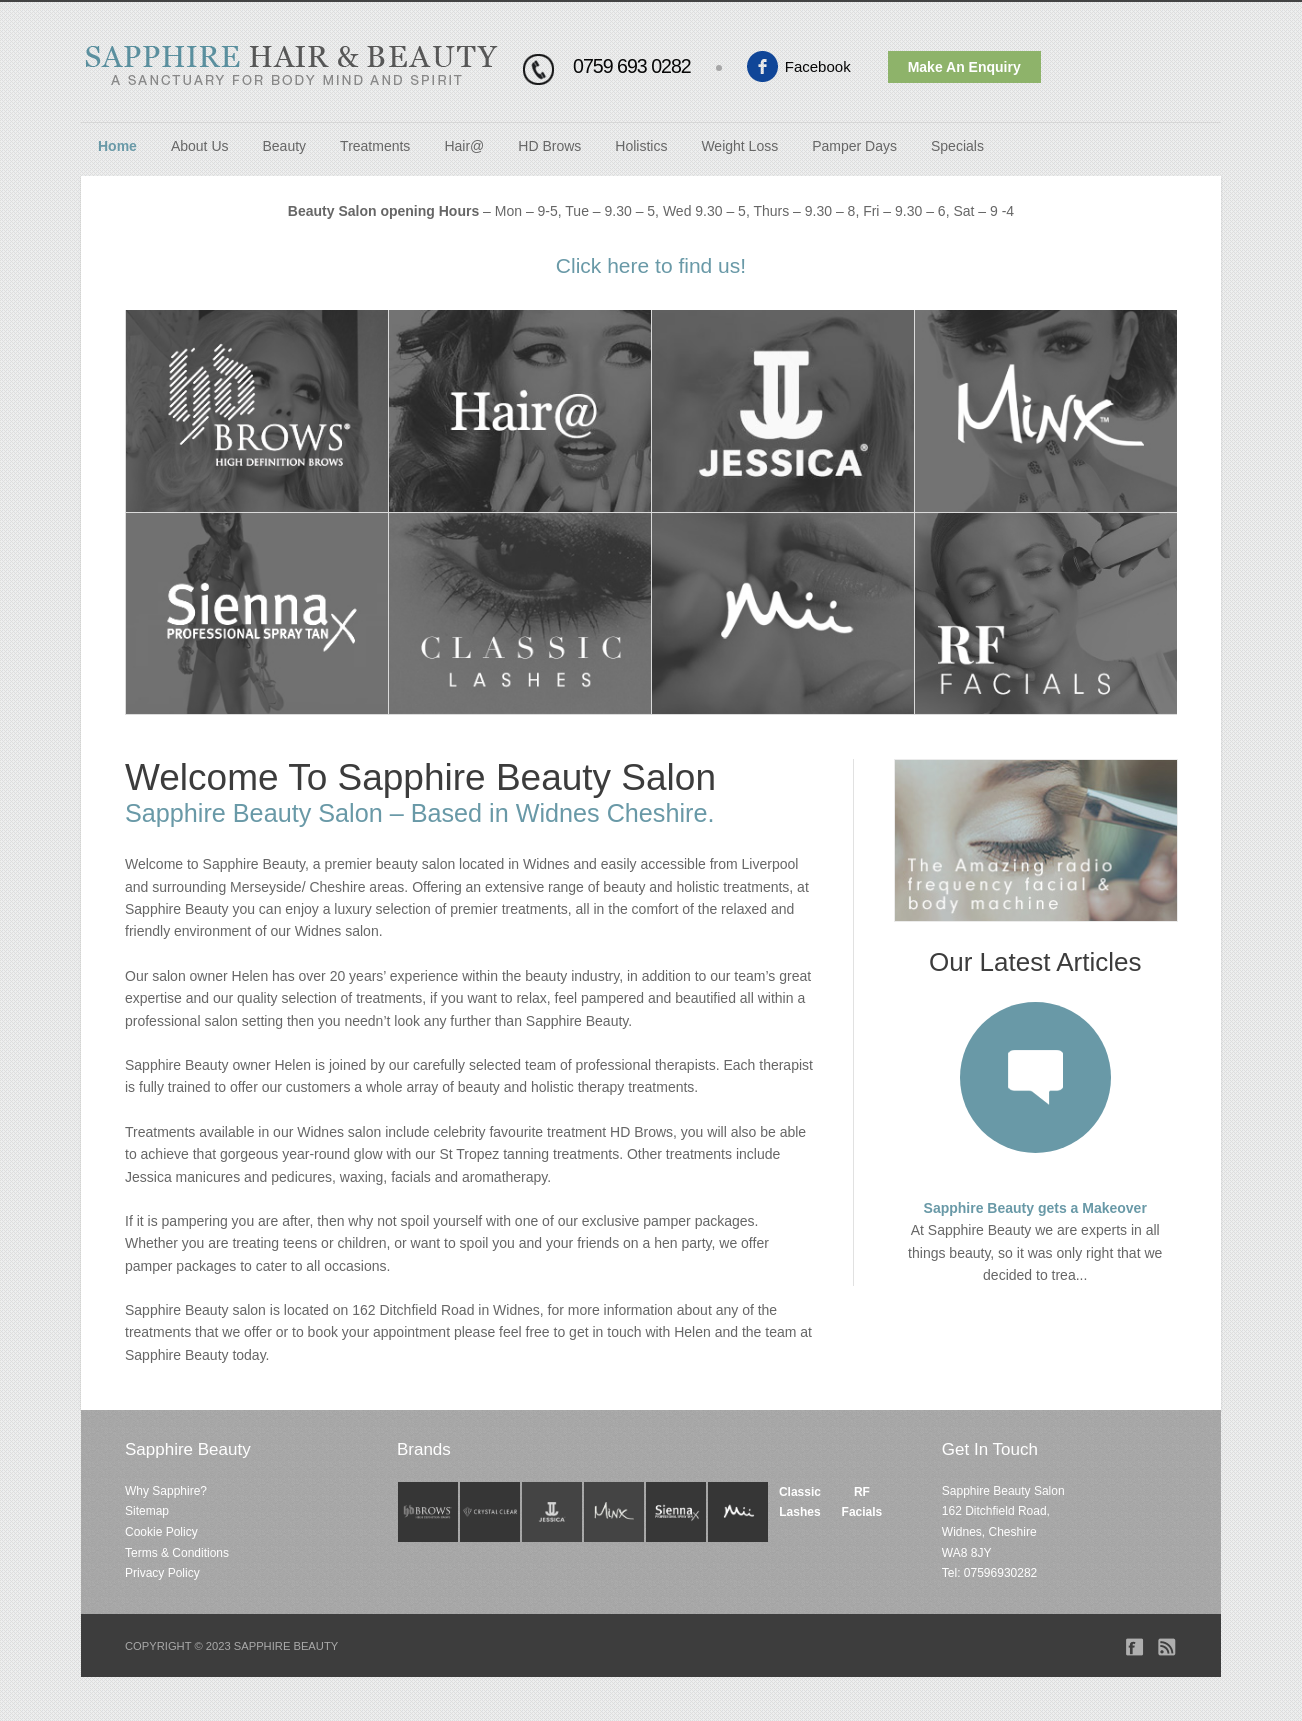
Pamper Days (854, 146)
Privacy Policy (162, 1573)
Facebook (818, 66)
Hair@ (464, 146)
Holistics (641, 146)
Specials (957, 146)
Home (117, 146)
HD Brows (549, 146)
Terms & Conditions (177, 1553)
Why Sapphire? (166, 1491)
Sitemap (147, 1511)
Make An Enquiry (964, 67)
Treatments (375, 146)
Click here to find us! (651, 265)
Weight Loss (739, 146)
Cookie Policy (161, 1532)
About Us (200, 146)
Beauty (285, 146)
